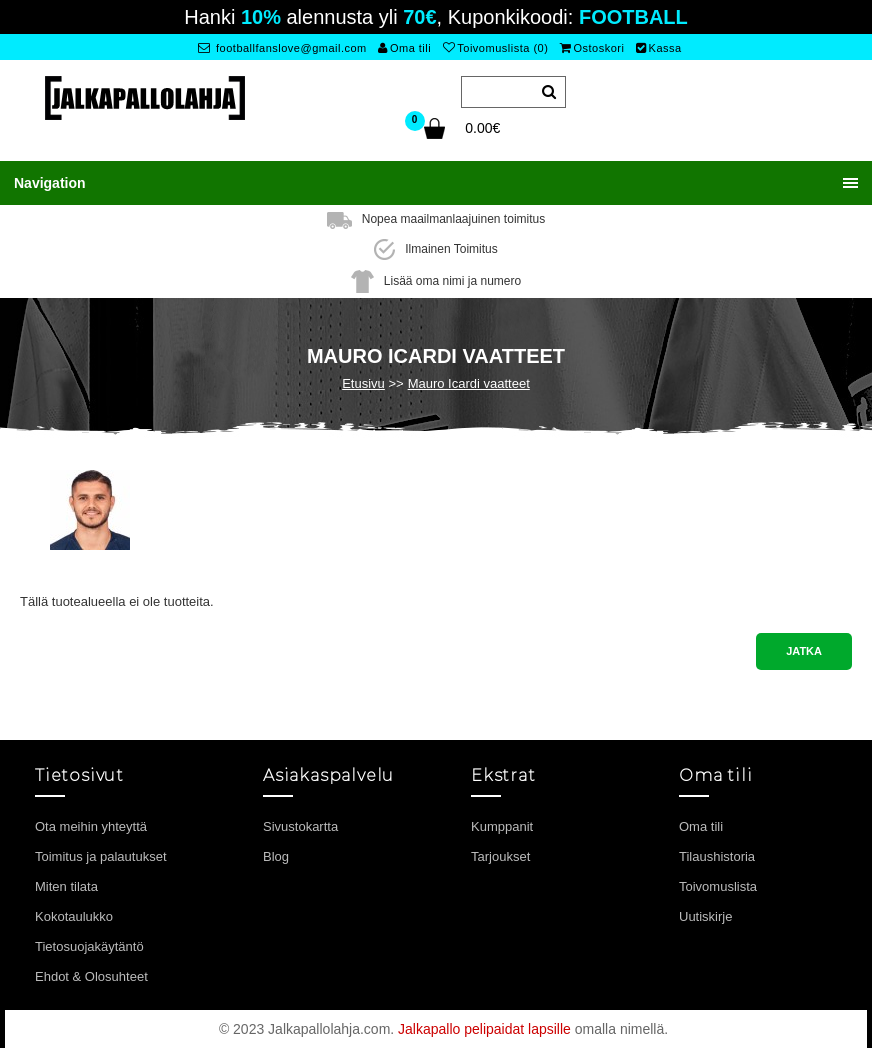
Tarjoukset (500, 856)
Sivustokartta (300, 826)
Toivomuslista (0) (496, 48)
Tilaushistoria (717, 856)
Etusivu (363, 383)
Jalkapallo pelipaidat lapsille (484, 1029)
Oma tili (404, 48)
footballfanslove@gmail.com (282, 48)
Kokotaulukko (74, 916)
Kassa (659, 48)
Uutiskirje (705, 916)
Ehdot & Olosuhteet (91, 976)
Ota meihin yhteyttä (91, 826)
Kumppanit (502, 826)
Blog (276, 856)
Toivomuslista (718, 886)
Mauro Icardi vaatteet (469, 383)
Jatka (804, 651)
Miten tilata (66, 886)
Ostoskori (592, 48)
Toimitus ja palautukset (101, 856)
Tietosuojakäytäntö (89, 946)
